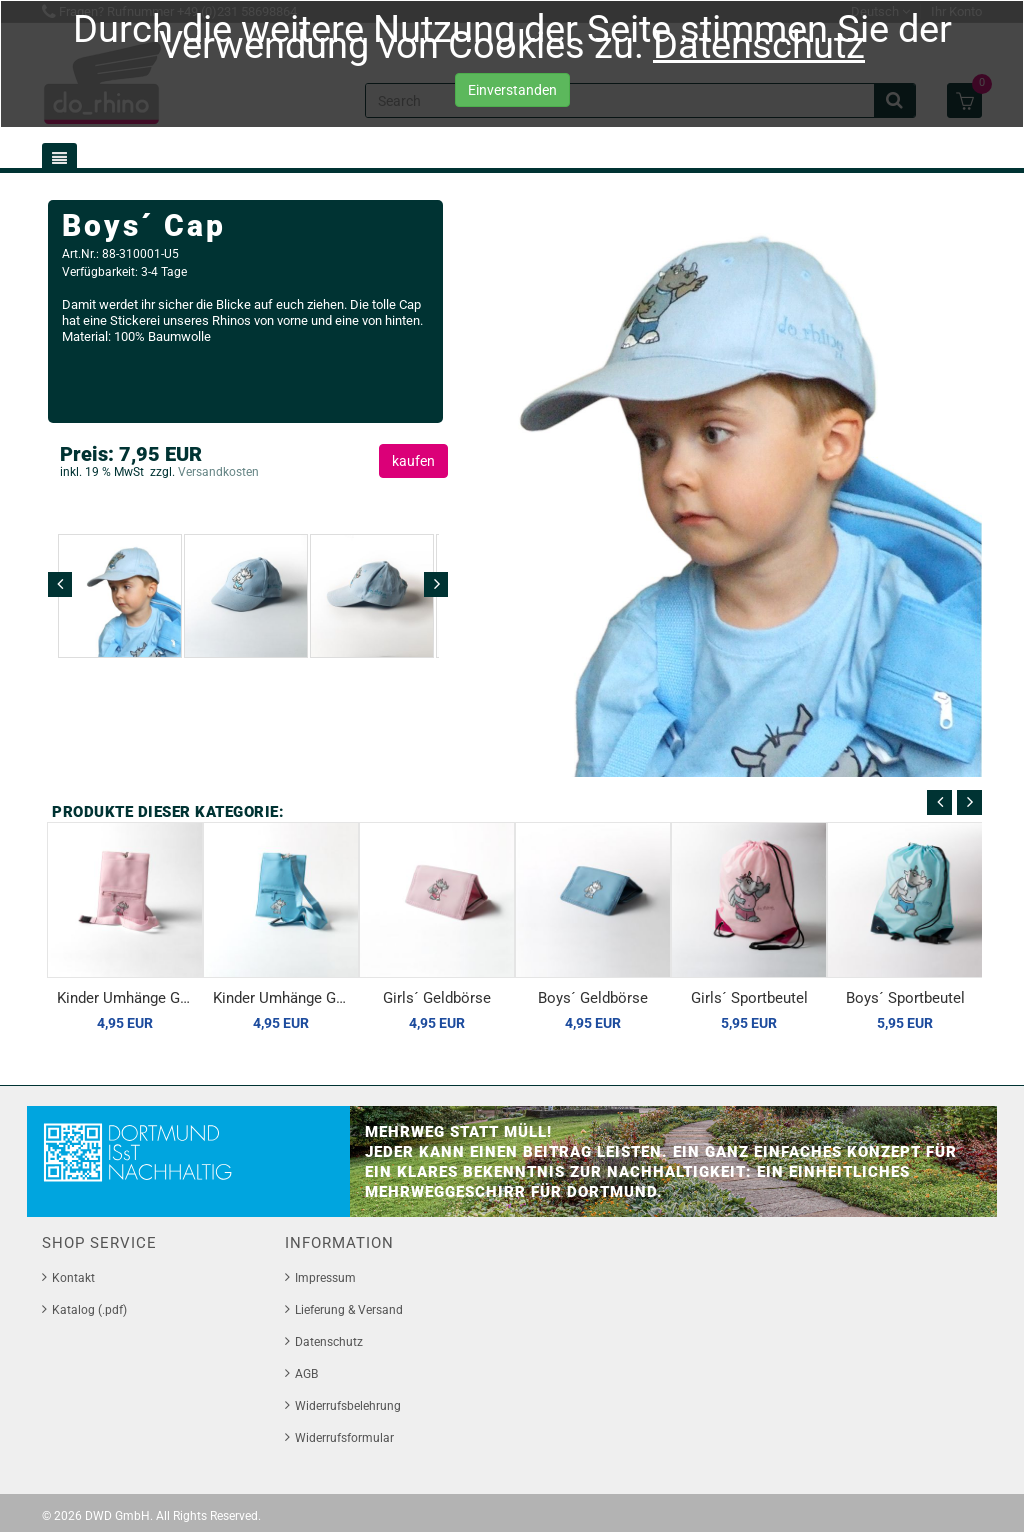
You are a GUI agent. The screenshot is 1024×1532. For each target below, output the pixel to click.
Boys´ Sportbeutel (905, 998)
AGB (306, 1374)
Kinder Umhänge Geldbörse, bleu (286, 998)
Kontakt (73, 1278)
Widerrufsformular (344, 1438)
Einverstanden (512, 91)
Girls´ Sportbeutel (749, 998)
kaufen (413, 461)
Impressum (325, 1278)
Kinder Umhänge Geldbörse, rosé (130, 998)
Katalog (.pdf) (89, 1310)
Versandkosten (217, 472)
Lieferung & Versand (349, 1310)
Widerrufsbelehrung (348, 1406)
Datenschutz (759, 45)
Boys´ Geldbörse (593, 998)
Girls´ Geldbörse (437, 998)
